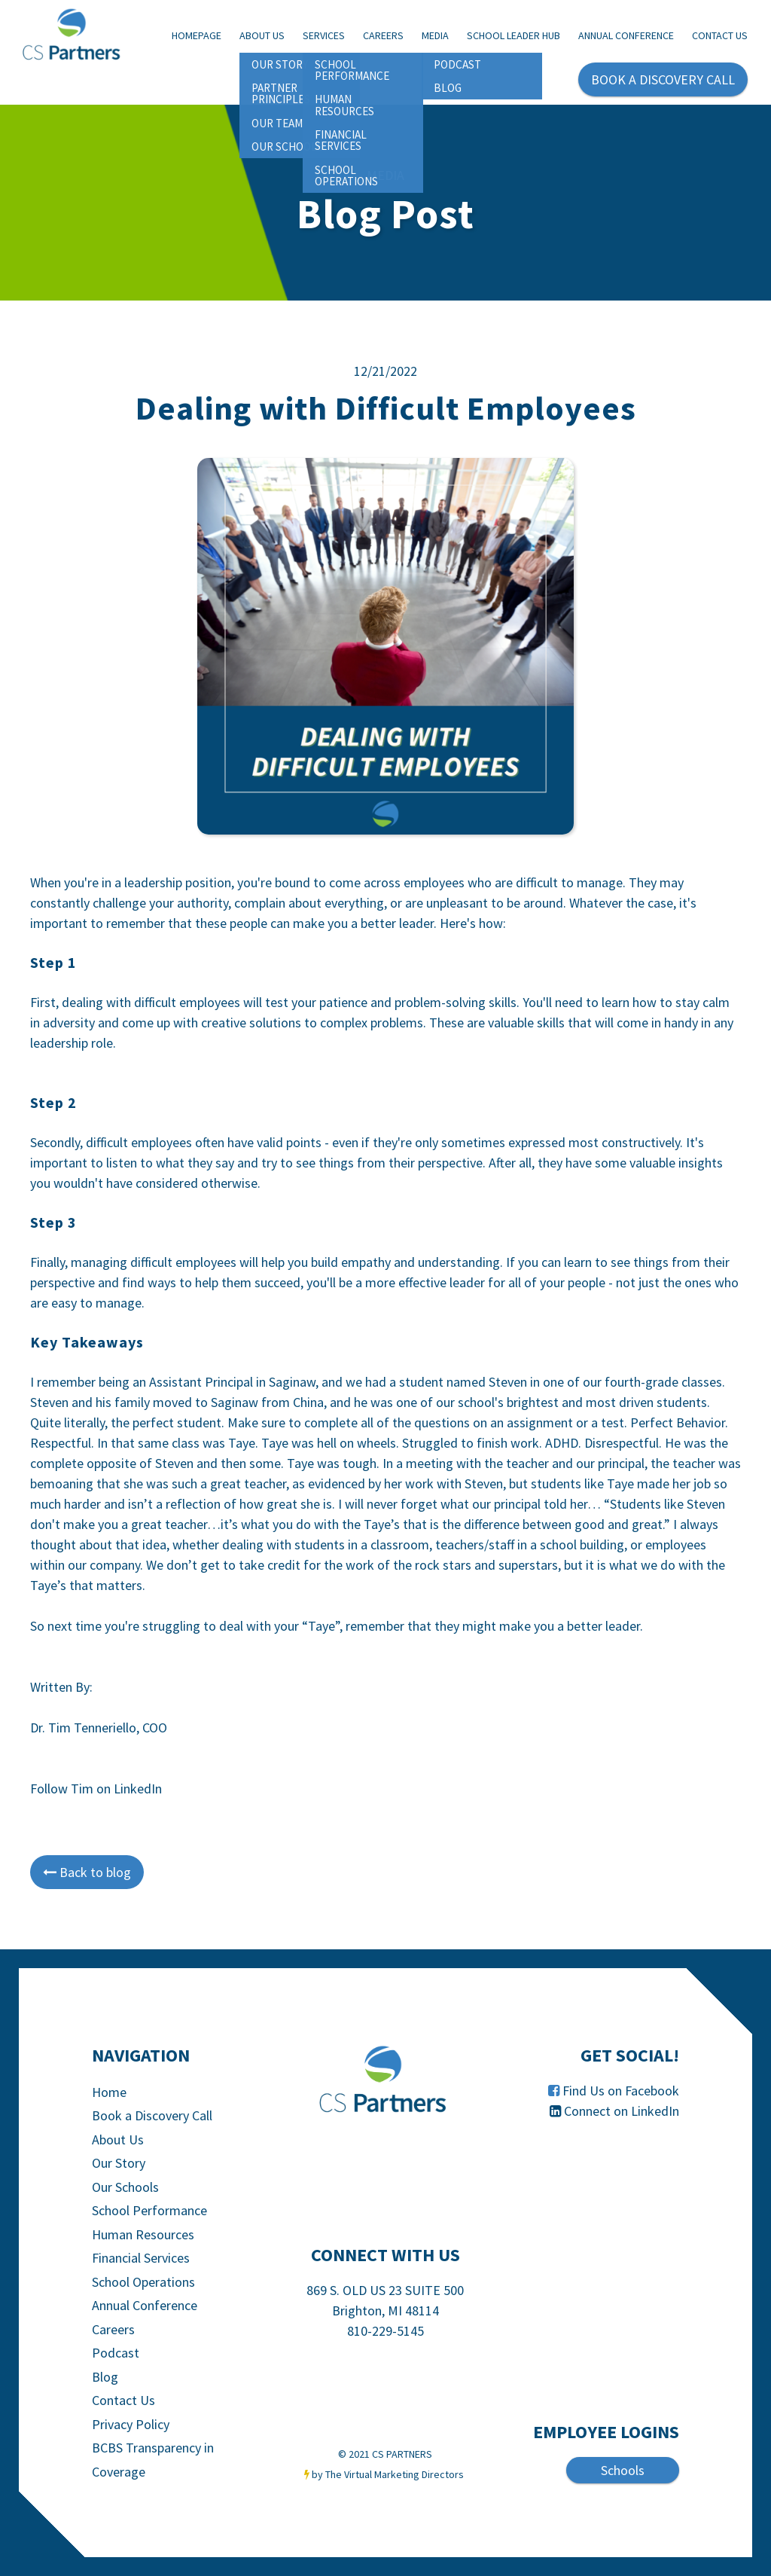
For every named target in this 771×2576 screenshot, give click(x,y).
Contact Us (720, 35)
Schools (623, 2470)
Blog (105, 2376)
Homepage (196, 35)
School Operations (143, 2282)
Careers (383, 35)
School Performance (149, 2210)
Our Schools (125, 2187)
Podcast (115, 2352)
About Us (262, 35)
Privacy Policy (130, 2424)
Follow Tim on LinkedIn (96, 1788)
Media (435, 35)
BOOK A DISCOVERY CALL (663, 79)
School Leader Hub (513, 35)
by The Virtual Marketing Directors (388, 2474)
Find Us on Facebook (620, 2090)
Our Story (118, 2163)
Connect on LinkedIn (621, 2111)
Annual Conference (626, 35)
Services (324, 35)
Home (109, 2092)
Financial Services (141, 2257)
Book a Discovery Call (152, 2115)
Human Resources (143, 2234)
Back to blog (87, 1872)
